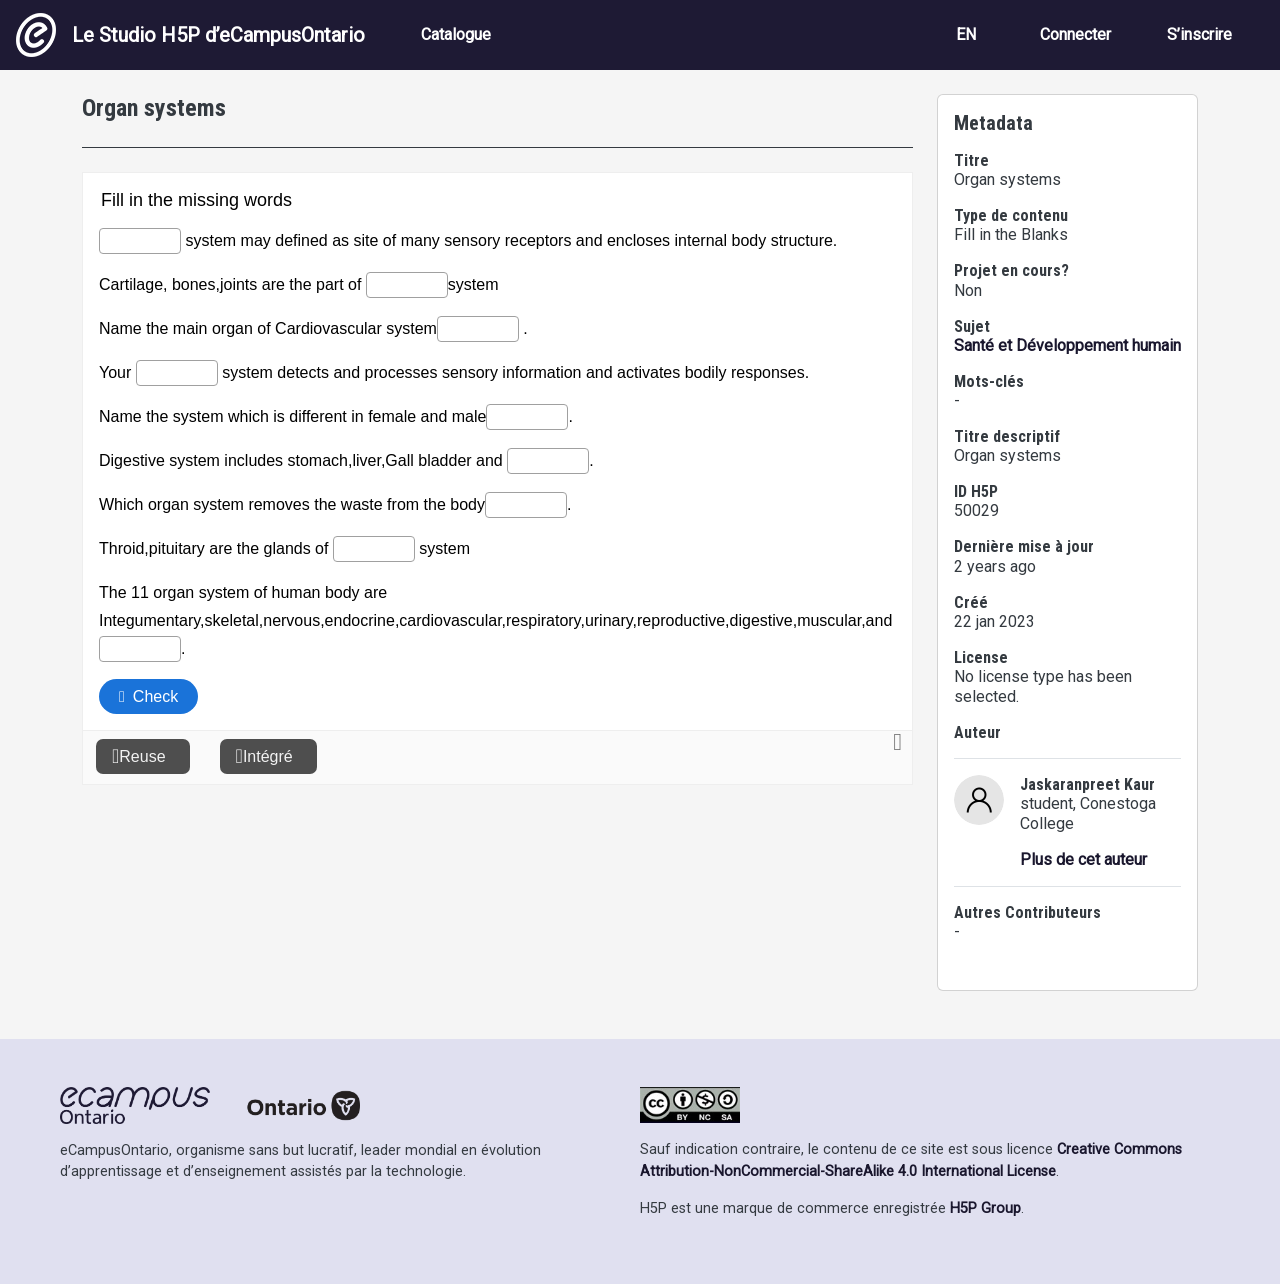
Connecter (1075, 34)
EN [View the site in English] (966, 34)
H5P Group (985, 1208)
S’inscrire (1199, 34)
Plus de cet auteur (1083, 859)
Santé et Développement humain (1067, 345)
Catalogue (456, 34)
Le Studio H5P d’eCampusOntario (190, 35)
